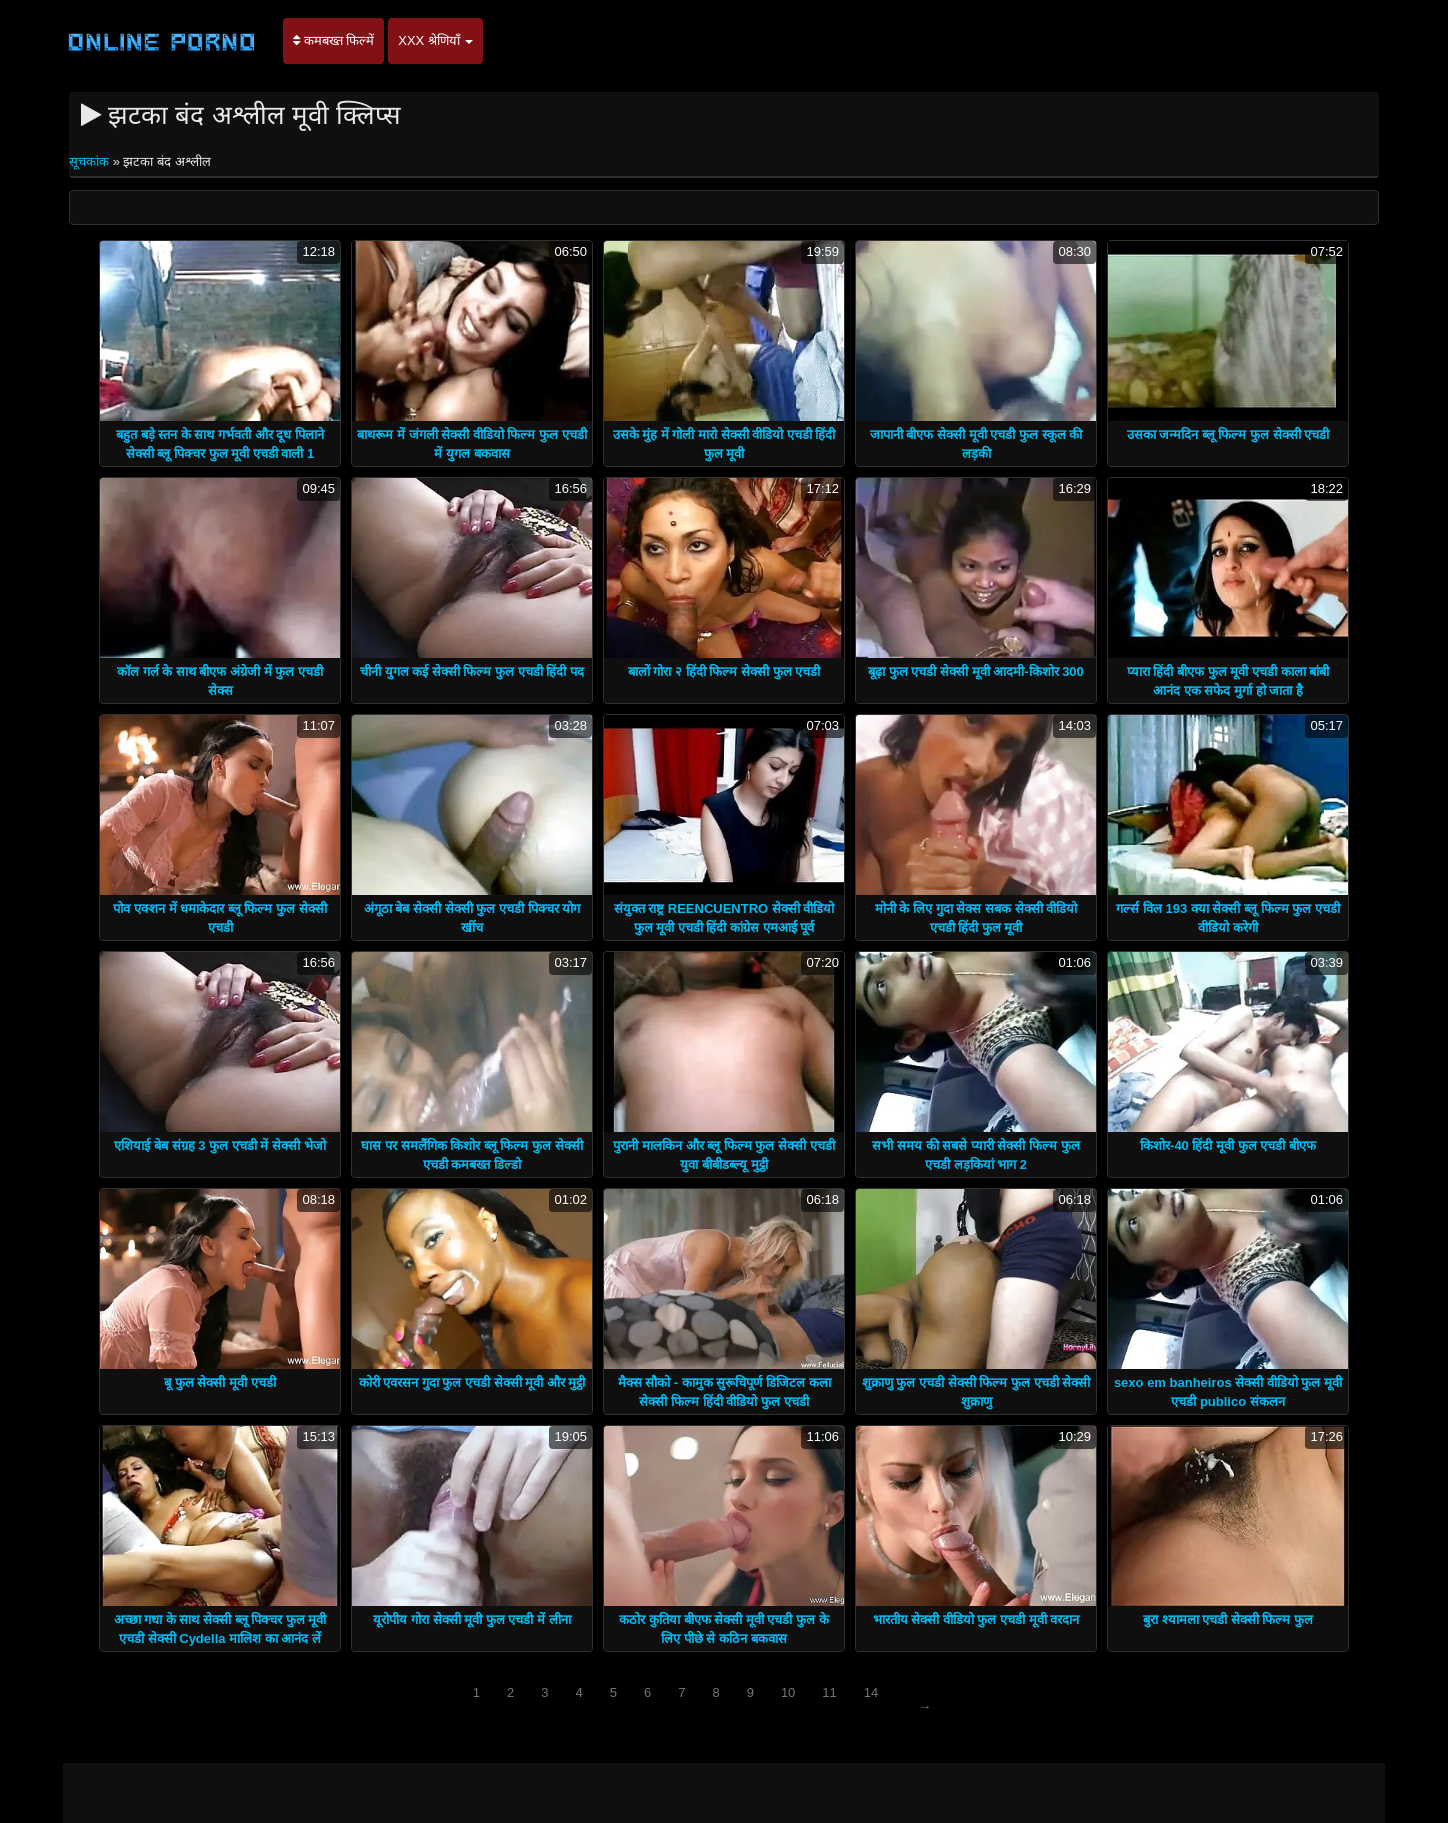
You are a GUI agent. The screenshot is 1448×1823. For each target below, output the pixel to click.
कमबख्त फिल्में (333, 40)
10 (788, 1692)
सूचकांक (91, 161)
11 (829, 1692)
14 (871, 1692)
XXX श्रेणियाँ (435, 40)
